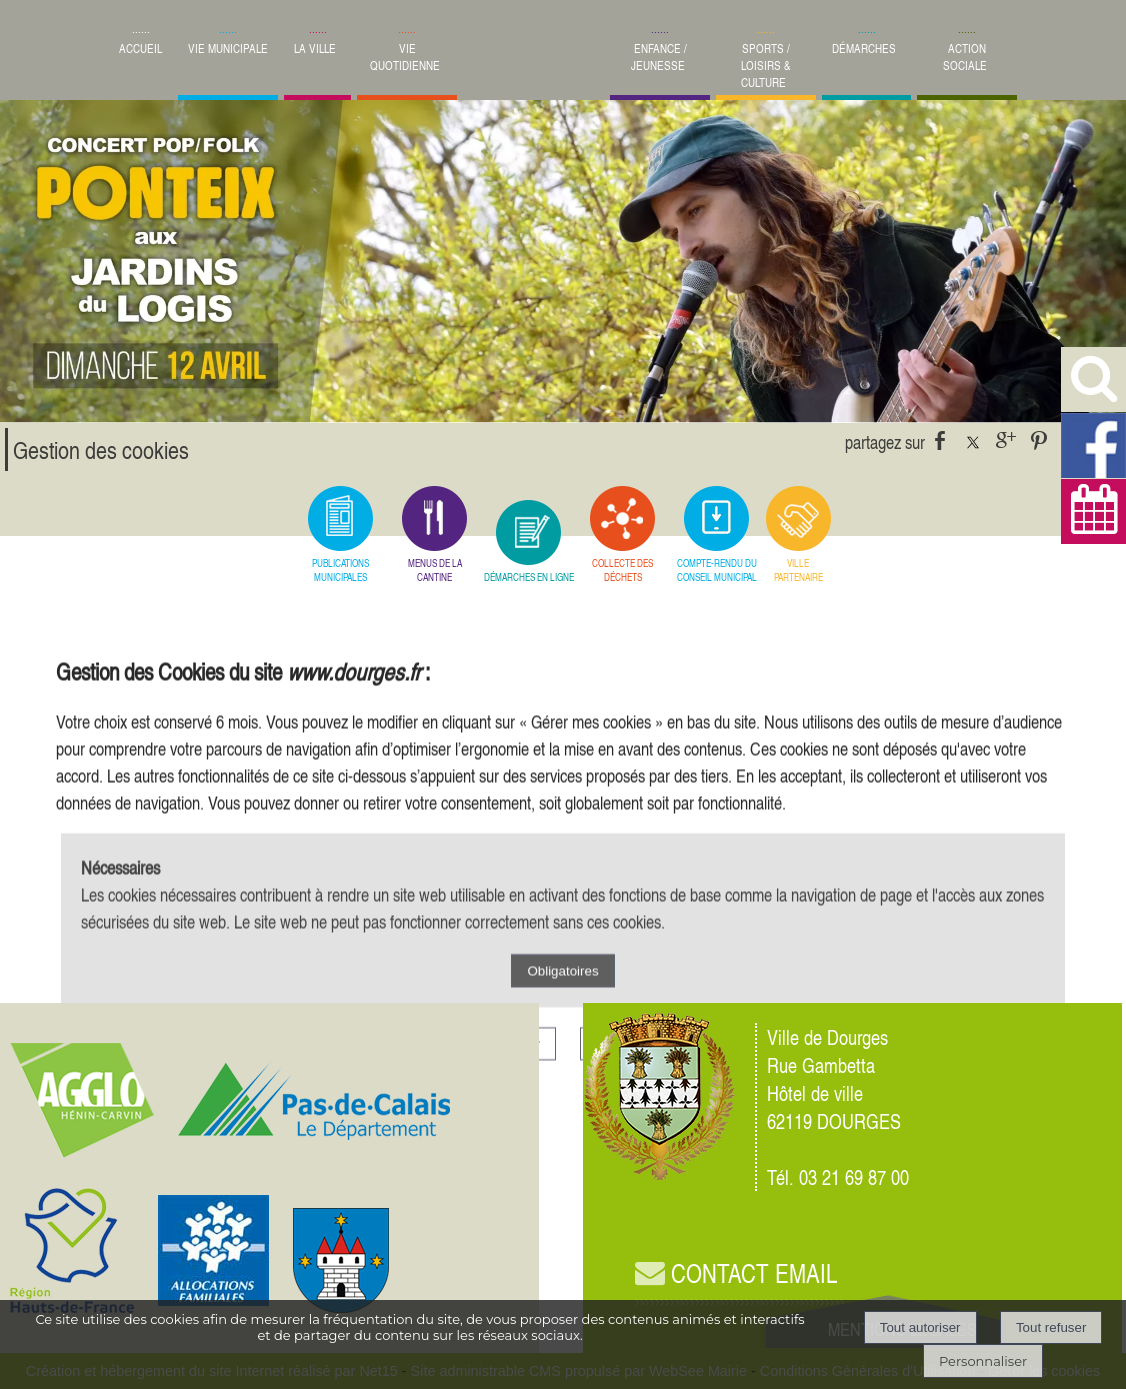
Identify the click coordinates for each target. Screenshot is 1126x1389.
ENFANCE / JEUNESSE (659, 57)
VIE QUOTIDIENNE (405, 57)
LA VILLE (315, 48)
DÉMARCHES (864, 48)
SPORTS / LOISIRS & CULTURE (766, 65)
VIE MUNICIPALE (228, 48)
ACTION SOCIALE (965, 57)
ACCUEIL (140, 48)
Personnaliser (983, 1361)
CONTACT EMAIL (736, 1273)
